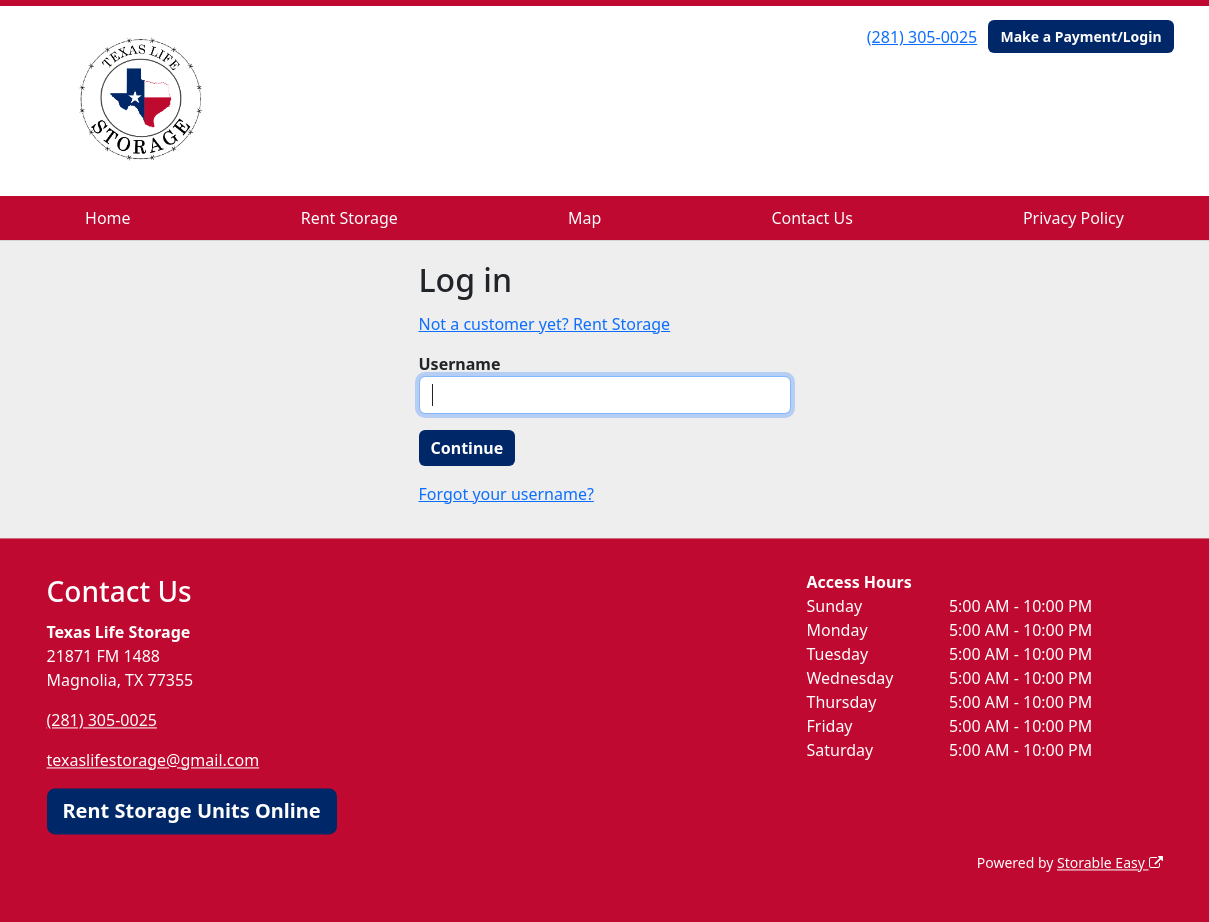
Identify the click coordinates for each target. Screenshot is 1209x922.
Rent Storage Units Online (192, 810)
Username (460, 364)
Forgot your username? (506, 494)
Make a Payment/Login (1080, 36)
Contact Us (811, 218)
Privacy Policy (1073, 218)
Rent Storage (349, 218)
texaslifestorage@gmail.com (153, 760)
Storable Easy (1109, 862)
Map (584, 218)
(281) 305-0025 (922, 37)
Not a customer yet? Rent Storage (545, 324)
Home (108, 218)
